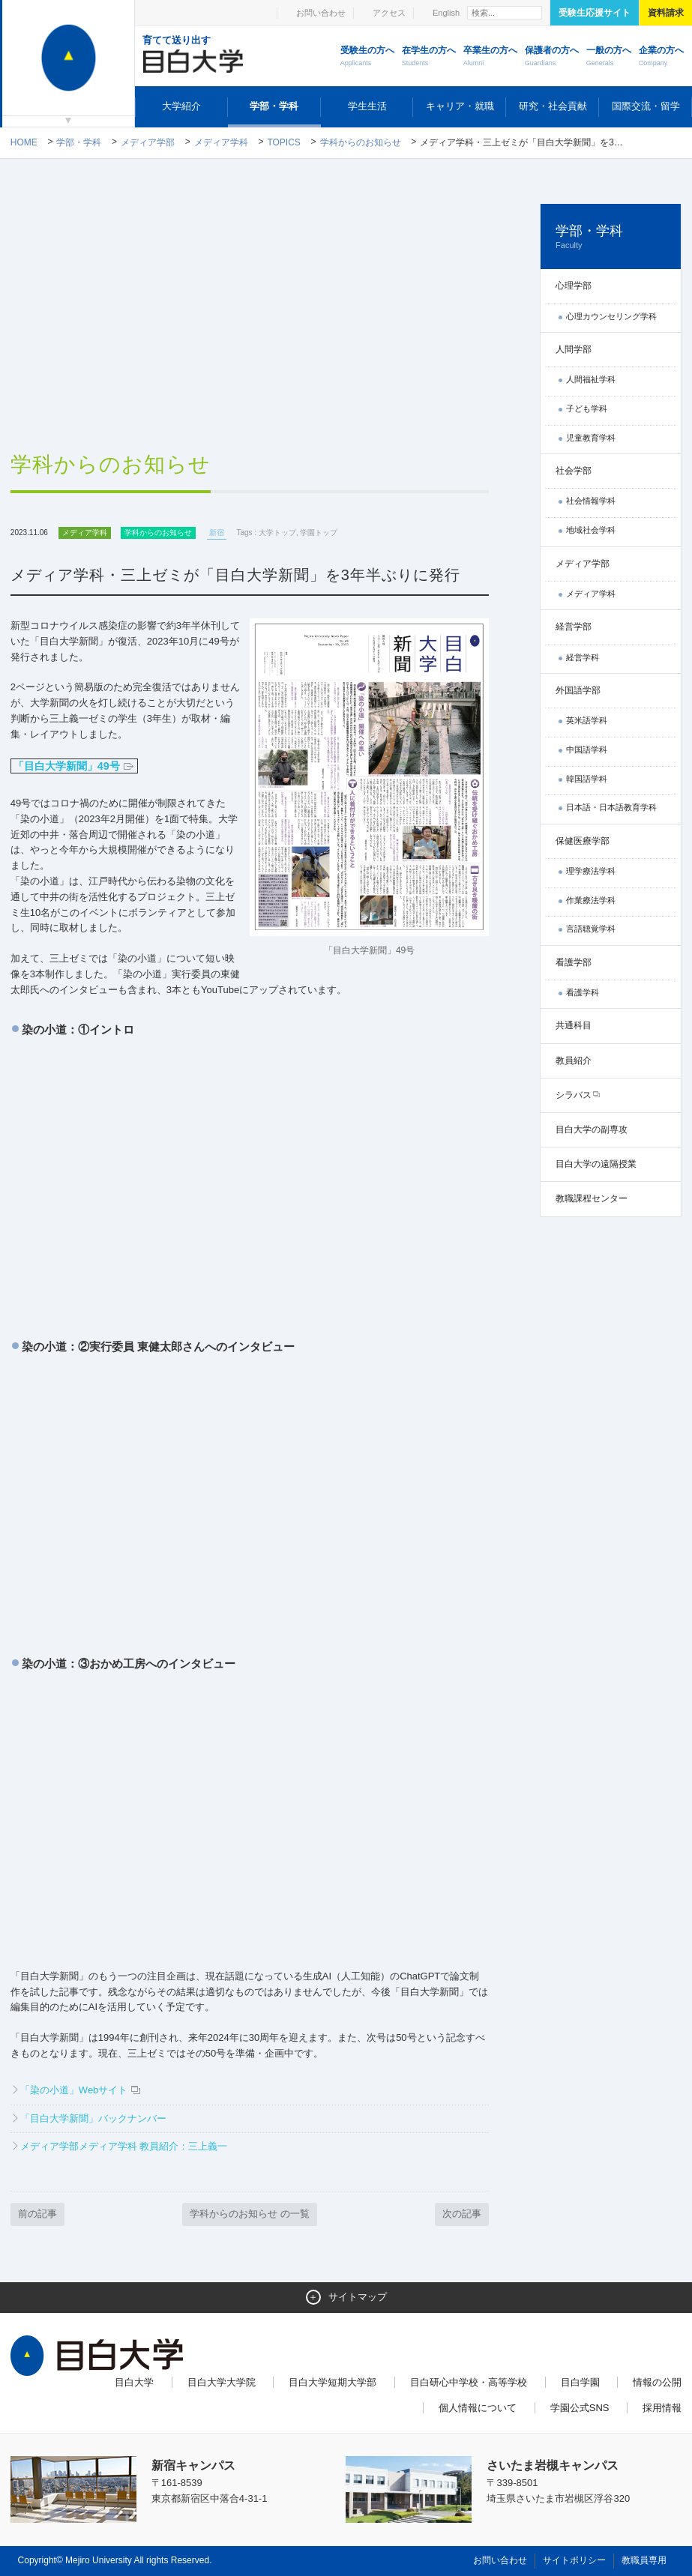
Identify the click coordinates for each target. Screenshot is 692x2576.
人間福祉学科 (591, 379)
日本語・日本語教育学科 (611, 807)
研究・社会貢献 (553, 106)
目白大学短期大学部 (332, 2382)
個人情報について (478, 2407)
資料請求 (666, 12)
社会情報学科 (591, 500)
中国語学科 (586, 749)
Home (23, 142)
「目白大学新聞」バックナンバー (93, 2118)
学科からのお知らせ (360, 142)
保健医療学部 (583, 841)
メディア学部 (148, 142)
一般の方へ (608, 57)
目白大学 (134, 2382)
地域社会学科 (591, 529)
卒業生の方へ (490, 57)
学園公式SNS (580, 2407)
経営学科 (582, 657)
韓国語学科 (586, 778)
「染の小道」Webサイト (74, 2090)
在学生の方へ (429, 57)
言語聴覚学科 (591, 928)
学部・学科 (274, 106)
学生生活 (367, 106)
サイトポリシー (574, 2560)
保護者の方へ (552, 57)
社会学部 (574, 470)
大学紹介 (181, 106)
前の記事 (37, 2213)
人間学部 (574, 349)
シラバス (574, 1095)
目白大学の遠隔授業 (596, 1164)
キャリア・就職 (460, 106)
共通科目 (574, 1025)
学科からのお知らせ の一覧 (250, 2213)
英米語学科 (586, 720)
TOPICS (283, 142)
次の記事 (461, 2213)
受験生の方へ (367, 57)
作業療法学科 (591, 900)
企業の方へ (661, 57)
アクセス (389, 12)
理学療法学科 (591, 870)
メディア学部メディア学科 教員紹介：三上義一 (124, 2146)
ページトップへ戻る (652, 2532)
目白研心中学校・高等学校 (468, 2382)
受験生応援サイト (595, 12)
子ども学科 (586, 408)
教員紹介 (574, 1060)
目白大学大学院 (221, 2382)
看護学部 (574, 962)
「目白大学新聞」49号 (74, 766)
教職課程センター (592, 1198)
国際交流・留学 (646, 106)
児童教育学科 (591, 437)
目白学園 (580, 2382)
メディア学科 (221, 142)
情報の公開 (657, 2382)
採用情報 (662, 2407)
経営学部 (574, 626)
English (446, 12)
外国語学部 (578, 690)
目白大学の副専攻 (592, 1129)
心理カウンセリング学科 (611, 316)
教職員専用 (644, 2560)
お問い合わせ (321, 12)
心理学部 (574, 285)
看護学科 (582, 992)
